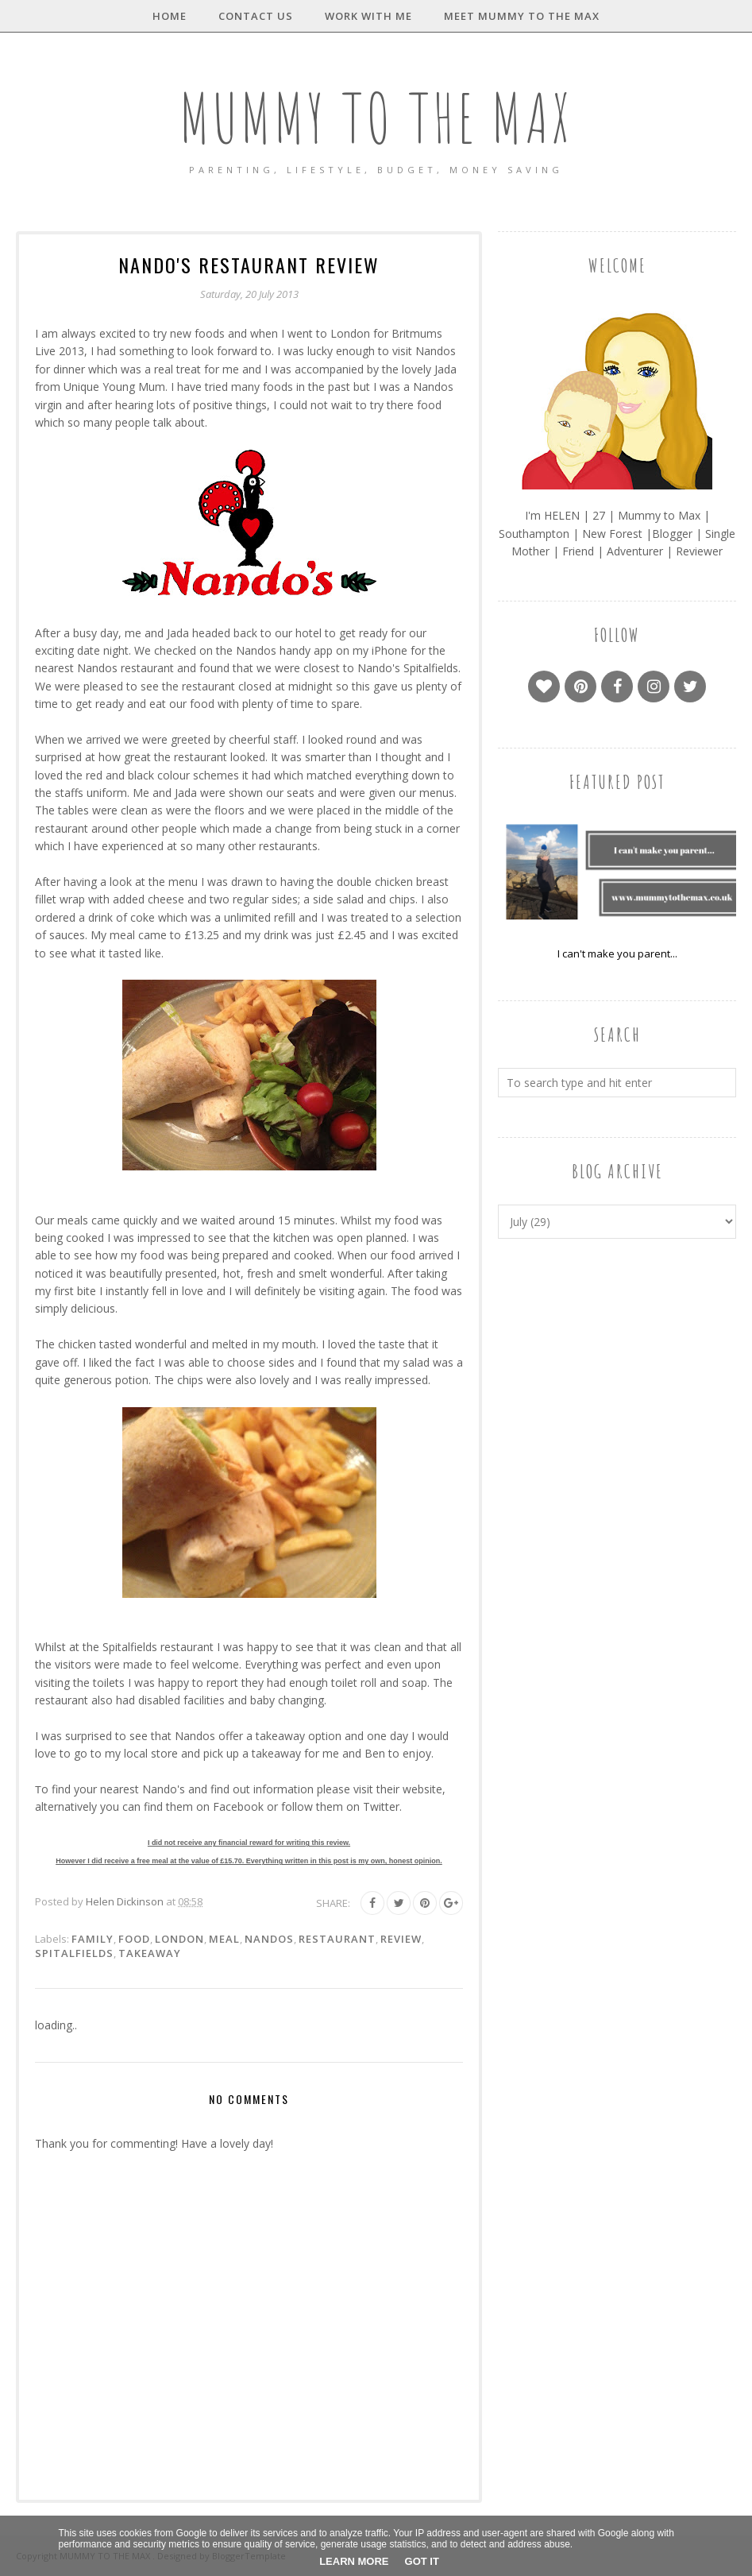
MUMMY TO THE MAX (376, 116)
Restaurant (337, 1939)
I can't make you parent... (617, 953)
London (179, 1939)
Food (134, 1939)
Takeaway (149, 1953)
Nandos (269, 1939)
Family (92, 1939)
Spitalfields (74, 1953)
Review (401, 1939)
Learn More (353, 2561)
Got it (422, 2561)
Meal (224, 1939)
